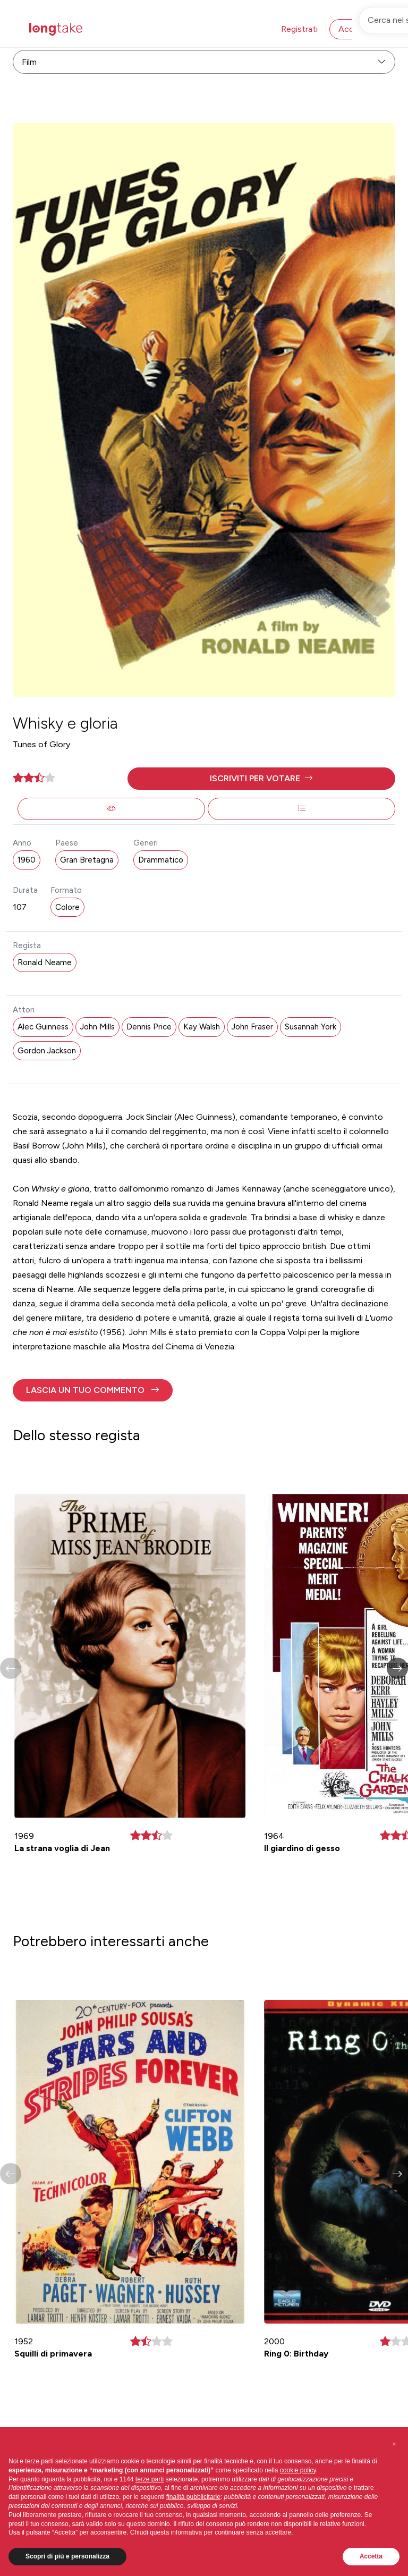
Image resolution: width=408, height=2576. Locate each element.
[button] (261, 778)
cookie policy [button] (298, 2470)
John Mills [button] (97, 1027)
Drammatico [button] (160, 860)
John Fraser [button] (252, 1027)
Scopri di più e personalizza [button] (67, 2556)
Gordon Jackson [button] (47, 1050)
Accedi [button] (351, 29)
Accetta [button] (371, 2556)
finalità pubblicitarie (193, 2497)
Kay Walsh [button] (201, 1027)
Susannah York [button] (310, 1027)
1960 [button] (27, 860)
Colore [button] (67, 907)
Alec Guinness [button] (43, 1027)
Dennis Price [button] (149, 1027)
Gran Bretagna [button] (87, 860)
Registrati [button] (299, 29)
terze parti (149, 2479)
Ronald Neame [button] (45, 962)
